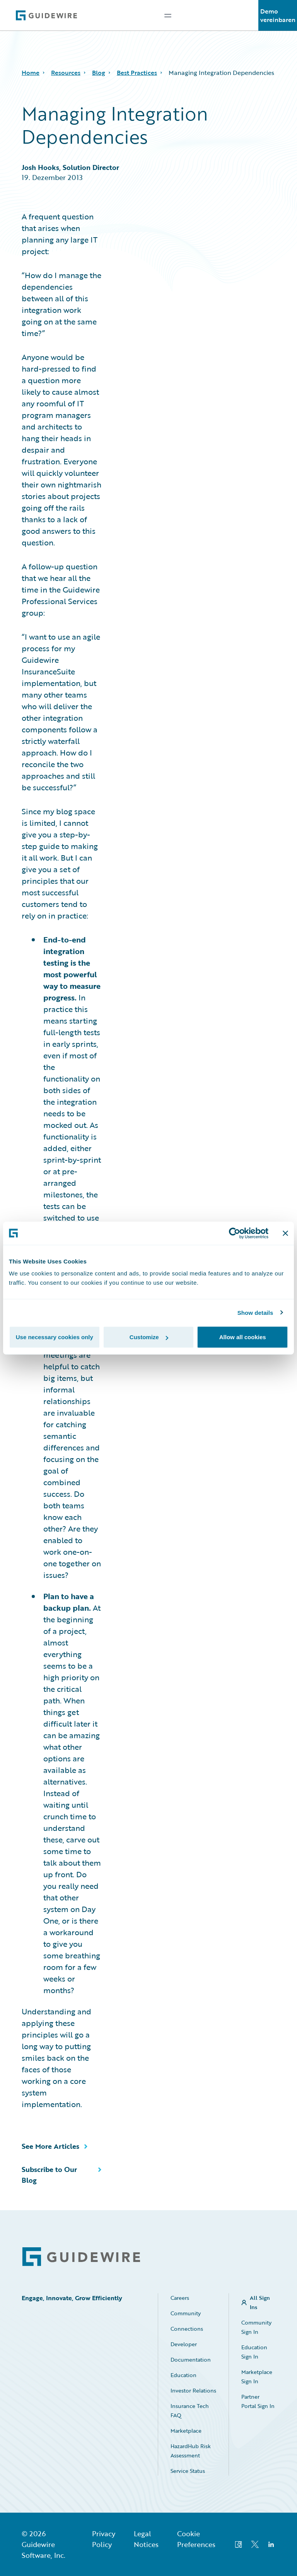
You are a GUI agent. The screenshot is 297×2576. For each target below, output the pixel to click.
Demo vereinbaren (277, 15)
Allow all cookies (242, 1337)
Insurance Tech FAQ (190, 2410)
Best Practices (137, 72)
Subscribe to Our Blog (49, 2174)
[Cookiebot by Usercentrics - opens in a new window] (234, 1233)
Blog (98, 72)
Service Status (188, 2471)
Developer (184, 2344)
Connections (187, 2329)
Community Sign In (256, 2327)
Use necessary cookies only (54, 1337)
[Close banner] (285, 1233)
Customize (149, 1337)
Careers (180, 2298)
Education (183, 2375)
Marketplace (186, 2431)
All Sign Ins (260, 2302)
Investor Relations (193, 2390)
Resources (65, 72)
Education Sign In (254, 2351)
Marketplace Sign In (256, 2376)
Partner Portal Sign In (258, 2401)
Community (186, 2313)
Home (30, 72)
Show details (255, 1312)
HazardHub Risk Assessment (191, 2450)
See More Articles (50, 2146)
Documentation (191, 2359)
